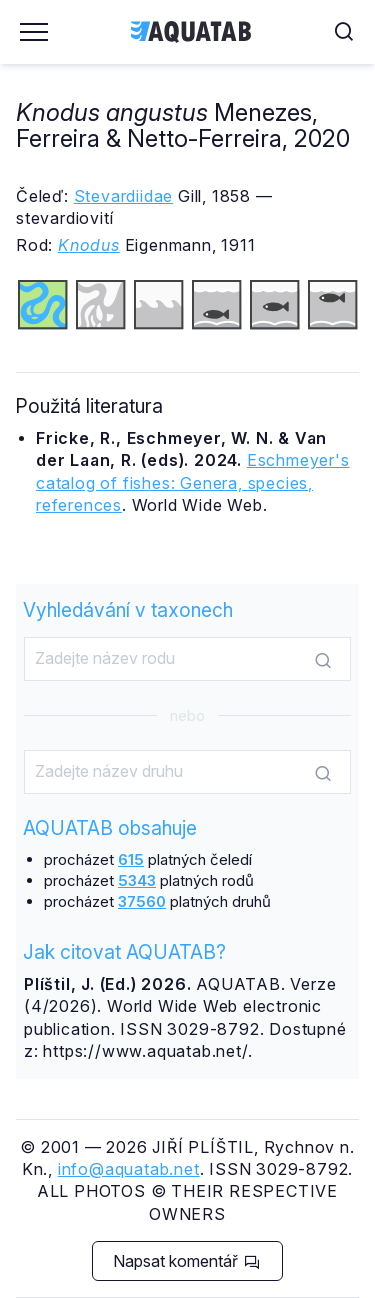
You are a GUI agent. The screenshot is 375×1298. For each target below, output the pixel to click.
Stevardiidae (124, 196)
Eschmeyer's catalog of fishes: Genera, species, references (193, 482)
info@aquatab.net (129, 1169)
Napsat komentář (186, 1261)
